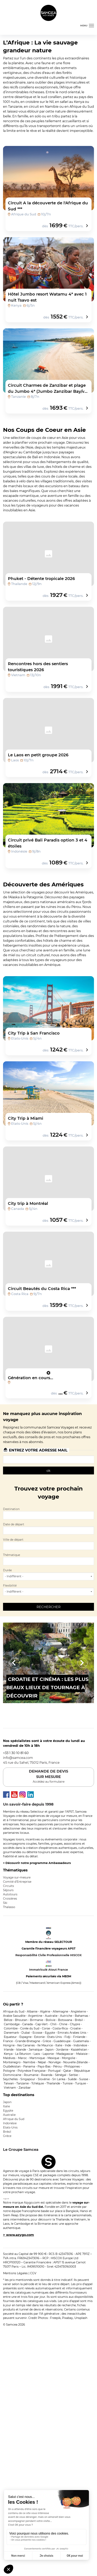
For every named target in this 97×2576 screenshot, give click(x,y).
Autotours (10, 2054)
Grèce (7, 2355)
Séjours (8, 2049)
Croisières (10, 2058)
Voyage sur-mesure (17, 2037)
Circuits (8, 2045)
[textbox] (25, 1674)
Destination (48, 1673)
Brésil (7, 2351)
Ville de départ (48, 1703)
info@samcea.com (18, 1917)
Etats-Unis (10, 2346)
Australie (9, 2334)
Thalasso (9, 2066)
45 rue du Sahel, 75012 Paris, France (31, 1922)
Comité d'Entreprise (17, 2041)
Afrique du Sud (13, 2338)
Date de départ (48, 1688)
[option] (48, 1822)
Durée (48, 1734)
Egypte (8, 2329)
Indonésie (10, 2342)
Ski (5, 2062)
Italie (6, 2325)
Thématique (48, 1718)
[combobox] (48, 1675)
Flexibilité (48, 1749)
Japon (7, 2321)
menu (84, 25)
